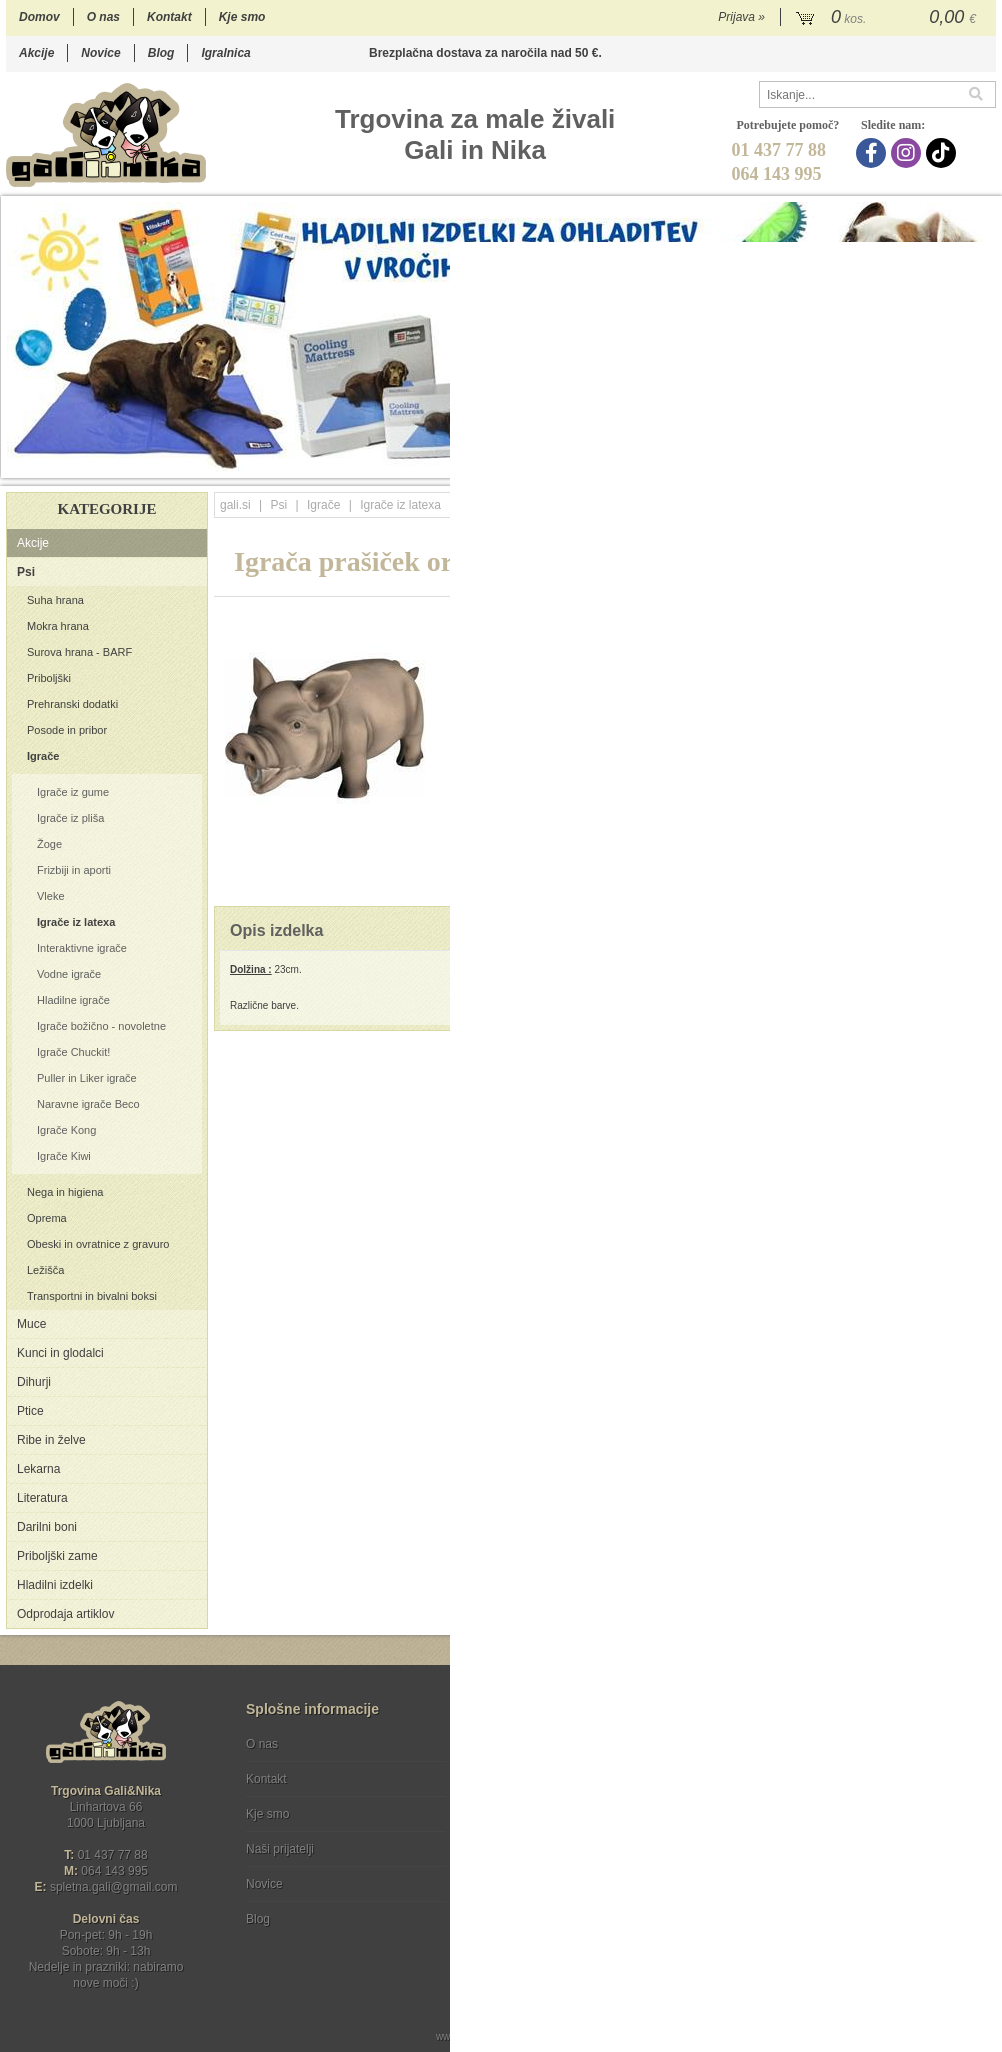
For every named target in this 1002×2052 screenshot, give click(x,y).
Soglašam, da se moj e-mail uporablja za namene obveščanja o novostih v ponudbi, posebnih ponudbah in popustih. (861, 1825)
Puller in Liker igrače (87, 1078)
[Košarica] (888, 18)
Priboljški (49, 678)
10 (744, 462)
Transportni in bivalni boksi (92, 1296)
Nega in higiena (65, 1192)
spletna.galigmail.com (114, 1887)
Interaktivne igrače (82, 948)
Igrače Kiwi (64, 1156)
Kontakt (169, 17)
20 (944, 462)
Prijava (741, 17)
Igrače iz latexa (76, 922)
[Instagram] (908, 153)
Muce (31, 1324)
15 (844, 462)
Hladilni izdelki (55, 1585)
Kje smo (242, 17)
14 (824, 462)
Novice (100, 53)
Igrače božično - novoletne (101, 1026)
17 (884, 462)
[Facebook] (873, 153)
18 (904, 462)
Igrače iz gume (73, 792)
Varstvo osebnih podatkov (554, 1779)
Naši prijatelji (280, 1849)
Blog (161, 53)
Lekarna (38, 1469)
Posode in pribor (67, 730)
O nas (103, 17)
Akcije (36, 53)
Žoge (49, 844)
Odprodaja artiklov (65, 1614)
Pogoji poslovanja (533, 1744)
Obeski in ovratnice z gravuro (98, 1244)
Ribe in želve (51, 1440)
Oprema (47, 1218)
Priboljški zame (57, 1556)
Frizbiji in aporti (74, 870)
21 (964, 462)
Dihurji (34, 1382)
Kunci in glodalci (60, 1353)
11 (764, 462)
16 (864, 462)
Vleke (51, 896)
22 (984, 462)
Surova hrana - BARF (79, 652)
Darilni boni (47, 1527)
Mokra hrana (58, 626)
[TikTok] (943, 153)
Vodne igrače (69, 974)
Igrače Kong (66, 1130)
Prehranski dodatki (72, 704)
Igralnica (225, 53)
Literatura (42, 1498)
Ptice (30, 1411)
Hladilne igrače (73, 1000)
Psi (26, 572)
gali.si (235, 505)
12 (784, 462)
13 (804, 462)
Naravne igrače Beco (88, 1104)
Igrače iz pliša (70, 818)
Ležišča (45, 1270)
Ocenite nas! (543, 1911)
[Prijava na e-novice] (977, 1761)
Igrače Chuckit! (73, 1052)
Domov (39, 17)
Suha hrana (55, 600)
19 (924, 462)
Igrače (43, 756)
